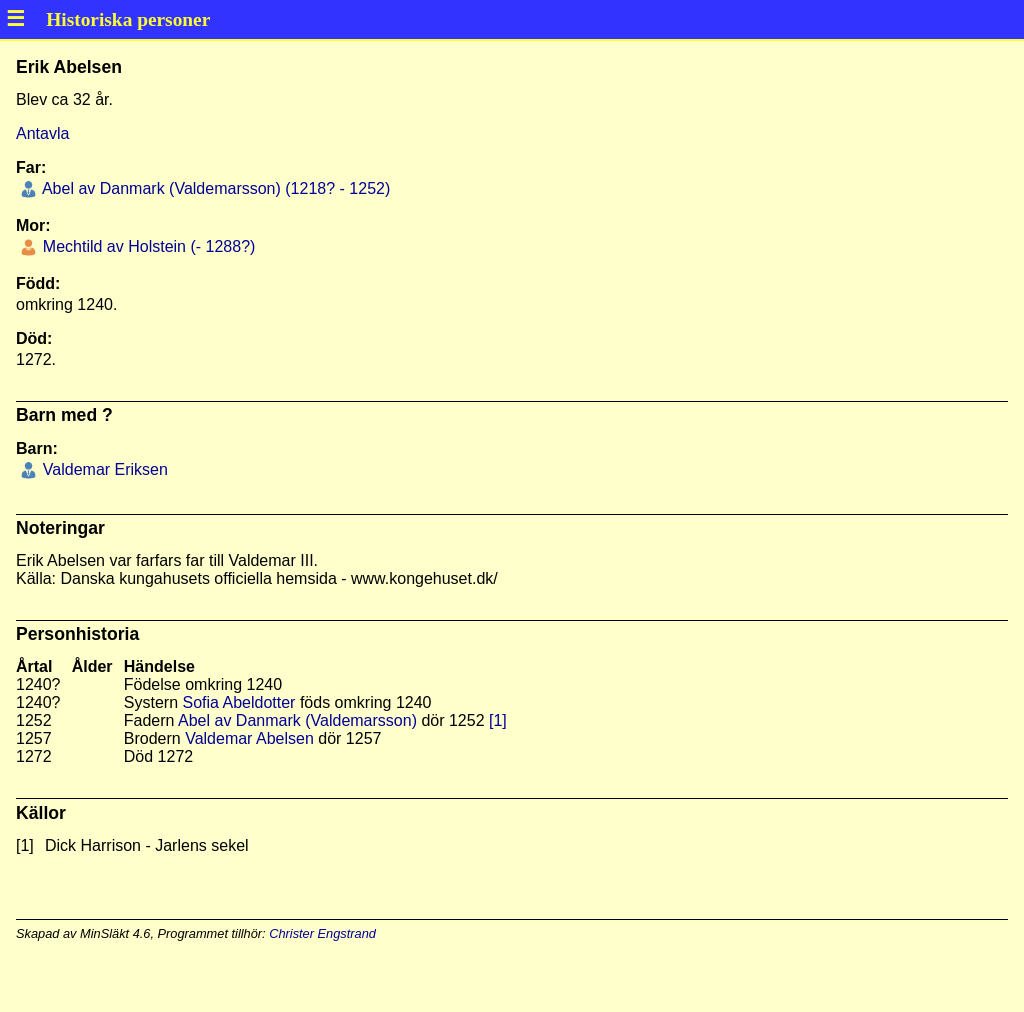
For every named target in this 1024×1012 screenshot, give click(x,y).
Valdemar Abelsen (249, 738)
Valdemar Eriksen (103, 469)
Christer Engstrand (322, 933)
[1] (498, 720)
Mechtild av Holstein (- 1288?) (146, 246)
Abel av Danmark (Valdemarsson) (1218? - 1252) (214, 188)
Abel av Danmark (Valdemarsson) (297, 720)
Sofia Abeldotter (238, 702)
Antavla (42, 133)
